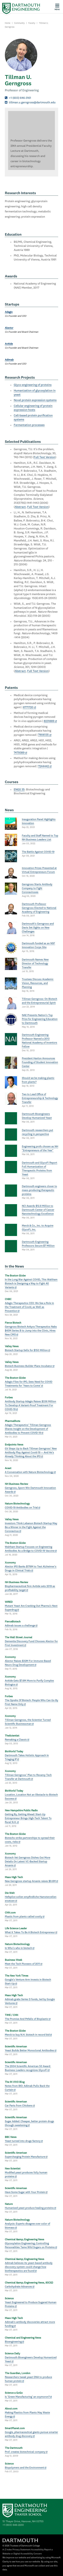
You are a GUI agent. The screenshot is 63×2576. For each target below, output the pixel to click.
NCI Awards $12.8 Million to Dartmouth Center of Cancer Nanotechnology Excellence (38, 1210)
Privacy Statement (21, 2550)
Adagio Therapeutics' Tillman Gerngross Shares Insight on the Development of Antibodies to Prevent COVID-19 (28, 1429)
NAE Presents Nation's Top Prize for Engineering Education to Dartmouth (39, 1019)
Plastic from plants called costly (23, 1916)
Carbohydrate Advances (18, 2286)
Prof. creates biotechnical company (25, 2452)
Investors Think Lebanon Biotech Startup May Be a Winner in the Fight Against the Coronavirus (31, 1527)
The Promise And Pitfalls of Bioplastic (26, 2019)
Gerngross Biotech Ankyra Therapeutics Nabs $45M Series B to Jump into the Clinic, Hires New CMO (31, 1331)
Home (7, 23)
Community (19, 23)
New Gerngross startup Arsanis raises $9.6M (30, 1881)
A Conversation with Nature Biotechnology (29, 1472)
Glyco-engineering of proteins (33, 385)
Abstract (20, 507)
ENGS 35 (19, 789)
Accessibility (37, 2550)
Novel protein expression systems (35, 400)
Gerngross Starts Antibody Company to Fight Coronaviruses (37, 888)
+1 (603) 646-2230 (13, 2525)
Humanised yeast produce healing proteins (29, 2208)
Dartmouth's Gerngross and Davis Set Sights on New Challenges (38, 928)
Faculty (31, 23)
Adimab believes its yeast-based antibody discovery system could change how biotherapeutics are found (28, 2267)
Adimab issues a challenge (20, 1625)
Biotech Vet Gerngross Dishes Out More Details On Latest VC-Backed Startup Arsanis (27, 1861)
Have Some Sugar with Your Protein (25, 2192)
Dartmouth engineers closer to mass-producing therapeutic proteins (39, 1190)
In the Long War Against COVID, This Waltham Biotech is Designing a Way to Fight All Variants (31, 1283)
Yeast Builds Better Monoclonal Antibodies (29, 2050)
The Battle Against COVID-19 (38, 852)
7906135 (43, 735)
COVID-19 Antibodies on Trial (21, 1507)
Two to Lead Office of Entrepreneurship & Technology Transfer (40, 1098)
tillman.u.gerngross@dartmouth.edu (30, 102)
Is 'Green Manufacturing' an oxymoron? (27, 2397)
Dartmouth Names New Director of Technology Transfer (35, 963)
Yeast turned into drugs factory (22, 2141)
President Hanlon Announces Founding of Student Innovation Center (40, 1062)
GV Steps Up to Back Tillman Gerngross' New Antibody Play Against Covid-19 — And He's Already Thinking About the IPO (31, 1452)
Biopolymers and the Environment (24, 2467)
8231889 (49, 721)
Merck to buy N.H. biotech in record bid (27, 2035)
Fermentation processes (29, 425)
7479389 (19, 752)
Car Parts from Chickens (19, 2105)
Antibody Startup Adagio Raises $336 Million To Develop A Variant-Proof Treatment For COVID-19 (30, 1405)
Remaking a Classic (16, 1739)
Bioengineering (13, 2342)
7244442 (43, 766)
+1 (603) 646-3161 (18, 98)
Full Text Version (44, 457)
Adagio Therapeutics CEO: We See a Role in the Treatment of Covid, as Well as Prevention (29, 1307)
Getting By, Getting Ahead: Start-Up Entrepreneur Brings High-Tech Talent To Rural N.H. (28, 1818)
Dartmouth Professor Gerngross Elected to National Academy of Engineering (39, 908)
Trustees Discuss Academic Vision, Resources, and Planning (37, 983)
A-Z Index (7, 2550)
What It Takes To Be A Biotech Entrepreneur (30, 1932)
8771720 (28, 707)
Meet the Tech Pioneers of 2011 (22, 1964)
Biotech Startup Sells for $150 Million (26, 1350)
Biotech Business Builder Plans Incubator (28, 1366)
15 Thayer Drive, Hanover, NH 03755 (23, 2521)
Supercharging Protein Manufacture (25, 2157)
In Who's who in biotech (18, 1948)
